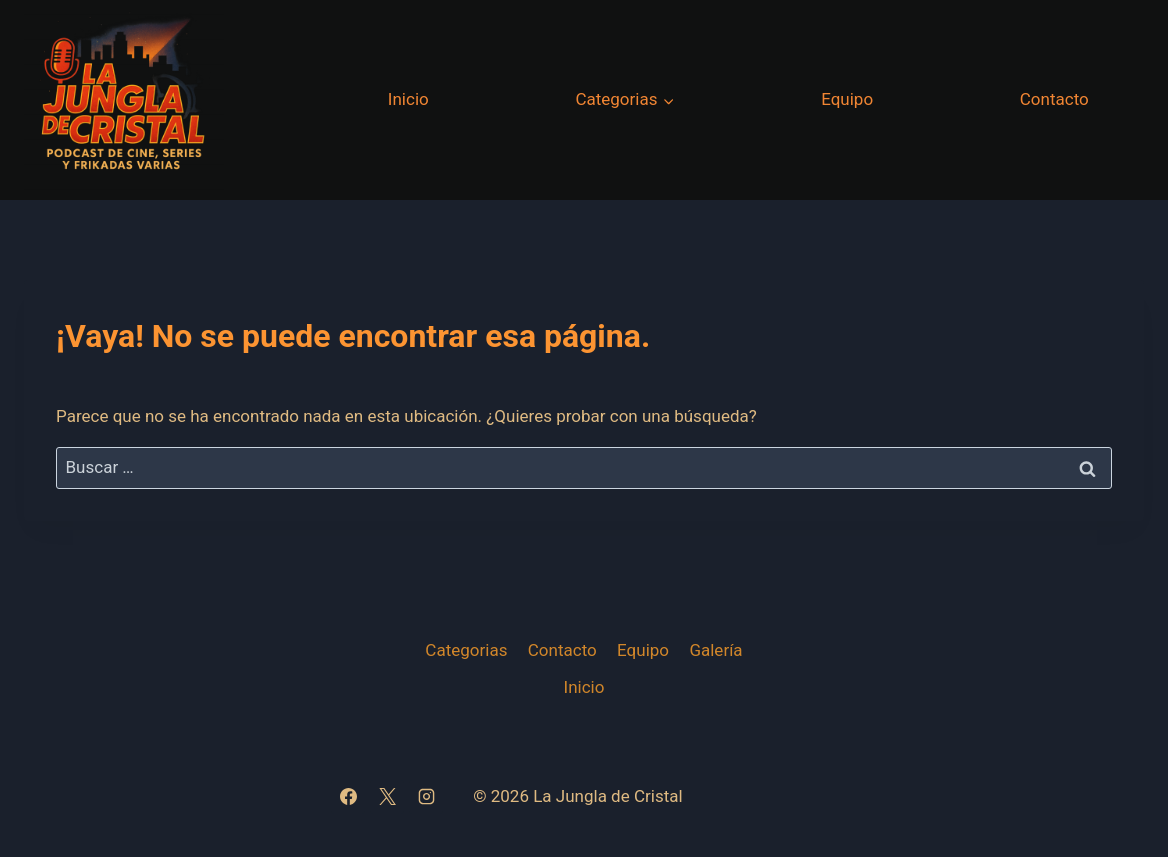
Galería (715, 650)
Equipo (847, 99)
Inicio (408, 99)
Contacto (1054, 99)
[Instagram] (426, 797)
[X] (387, 797)
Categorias (466, 650)
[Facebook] (348, 797)
